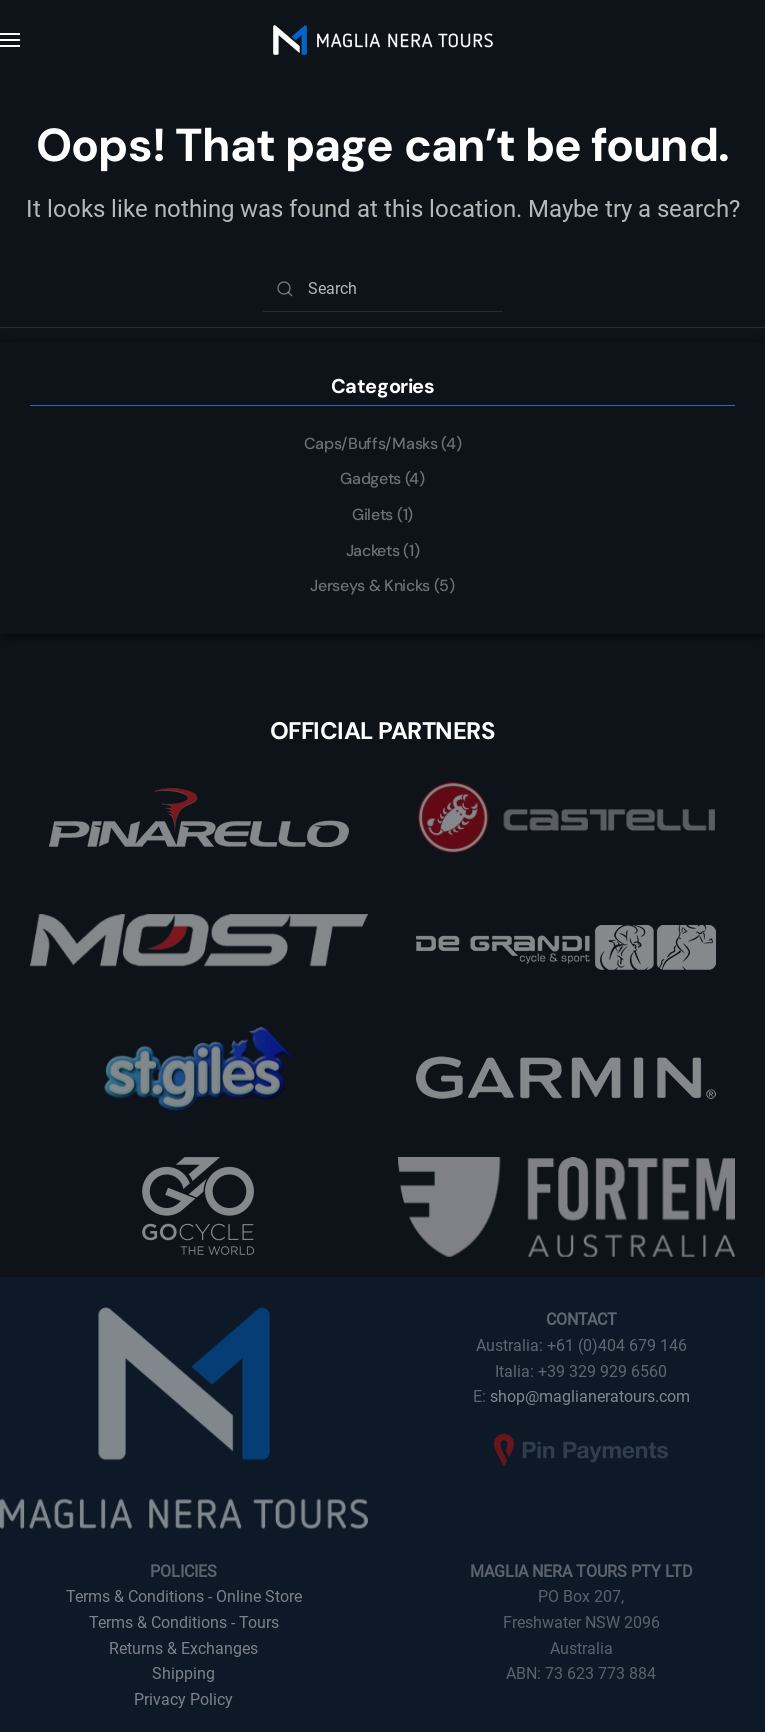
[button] (10, 40)
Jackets (373, 550)
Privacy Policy (183, 1699)
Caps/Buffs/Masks (371, 443)
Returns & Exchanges (183, 1648)
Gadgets (370, 478)
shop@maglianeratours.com (590, 1396)
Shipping (183, 1673)
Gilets (372, 514)
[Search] (383, 289)
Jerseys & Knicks (370, 585)
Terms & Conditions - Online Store (184, 1596)
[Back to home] (383, 40)
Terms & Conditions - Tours (184, 1622)
